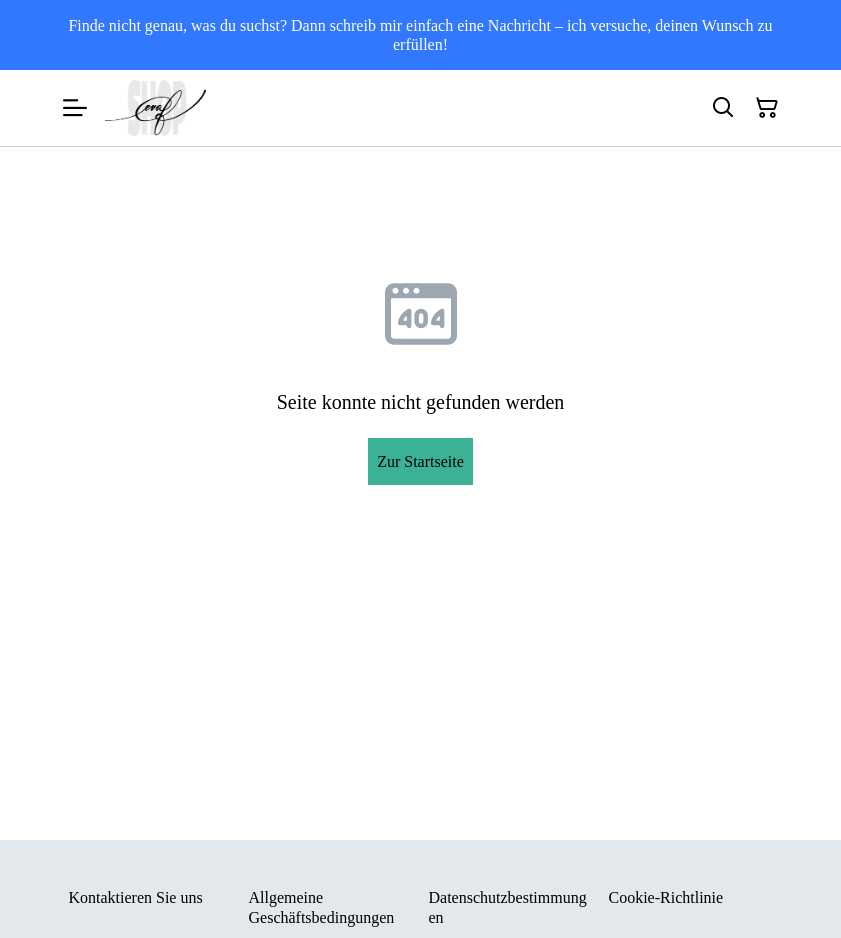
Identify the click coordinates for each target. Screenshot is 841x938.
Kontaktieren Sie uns (136, 897)
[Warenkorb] (767, 108)
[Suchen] (723, 108)
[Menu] (75, 108)
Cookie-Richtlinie (666, 897)
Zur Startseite (420, 461)
